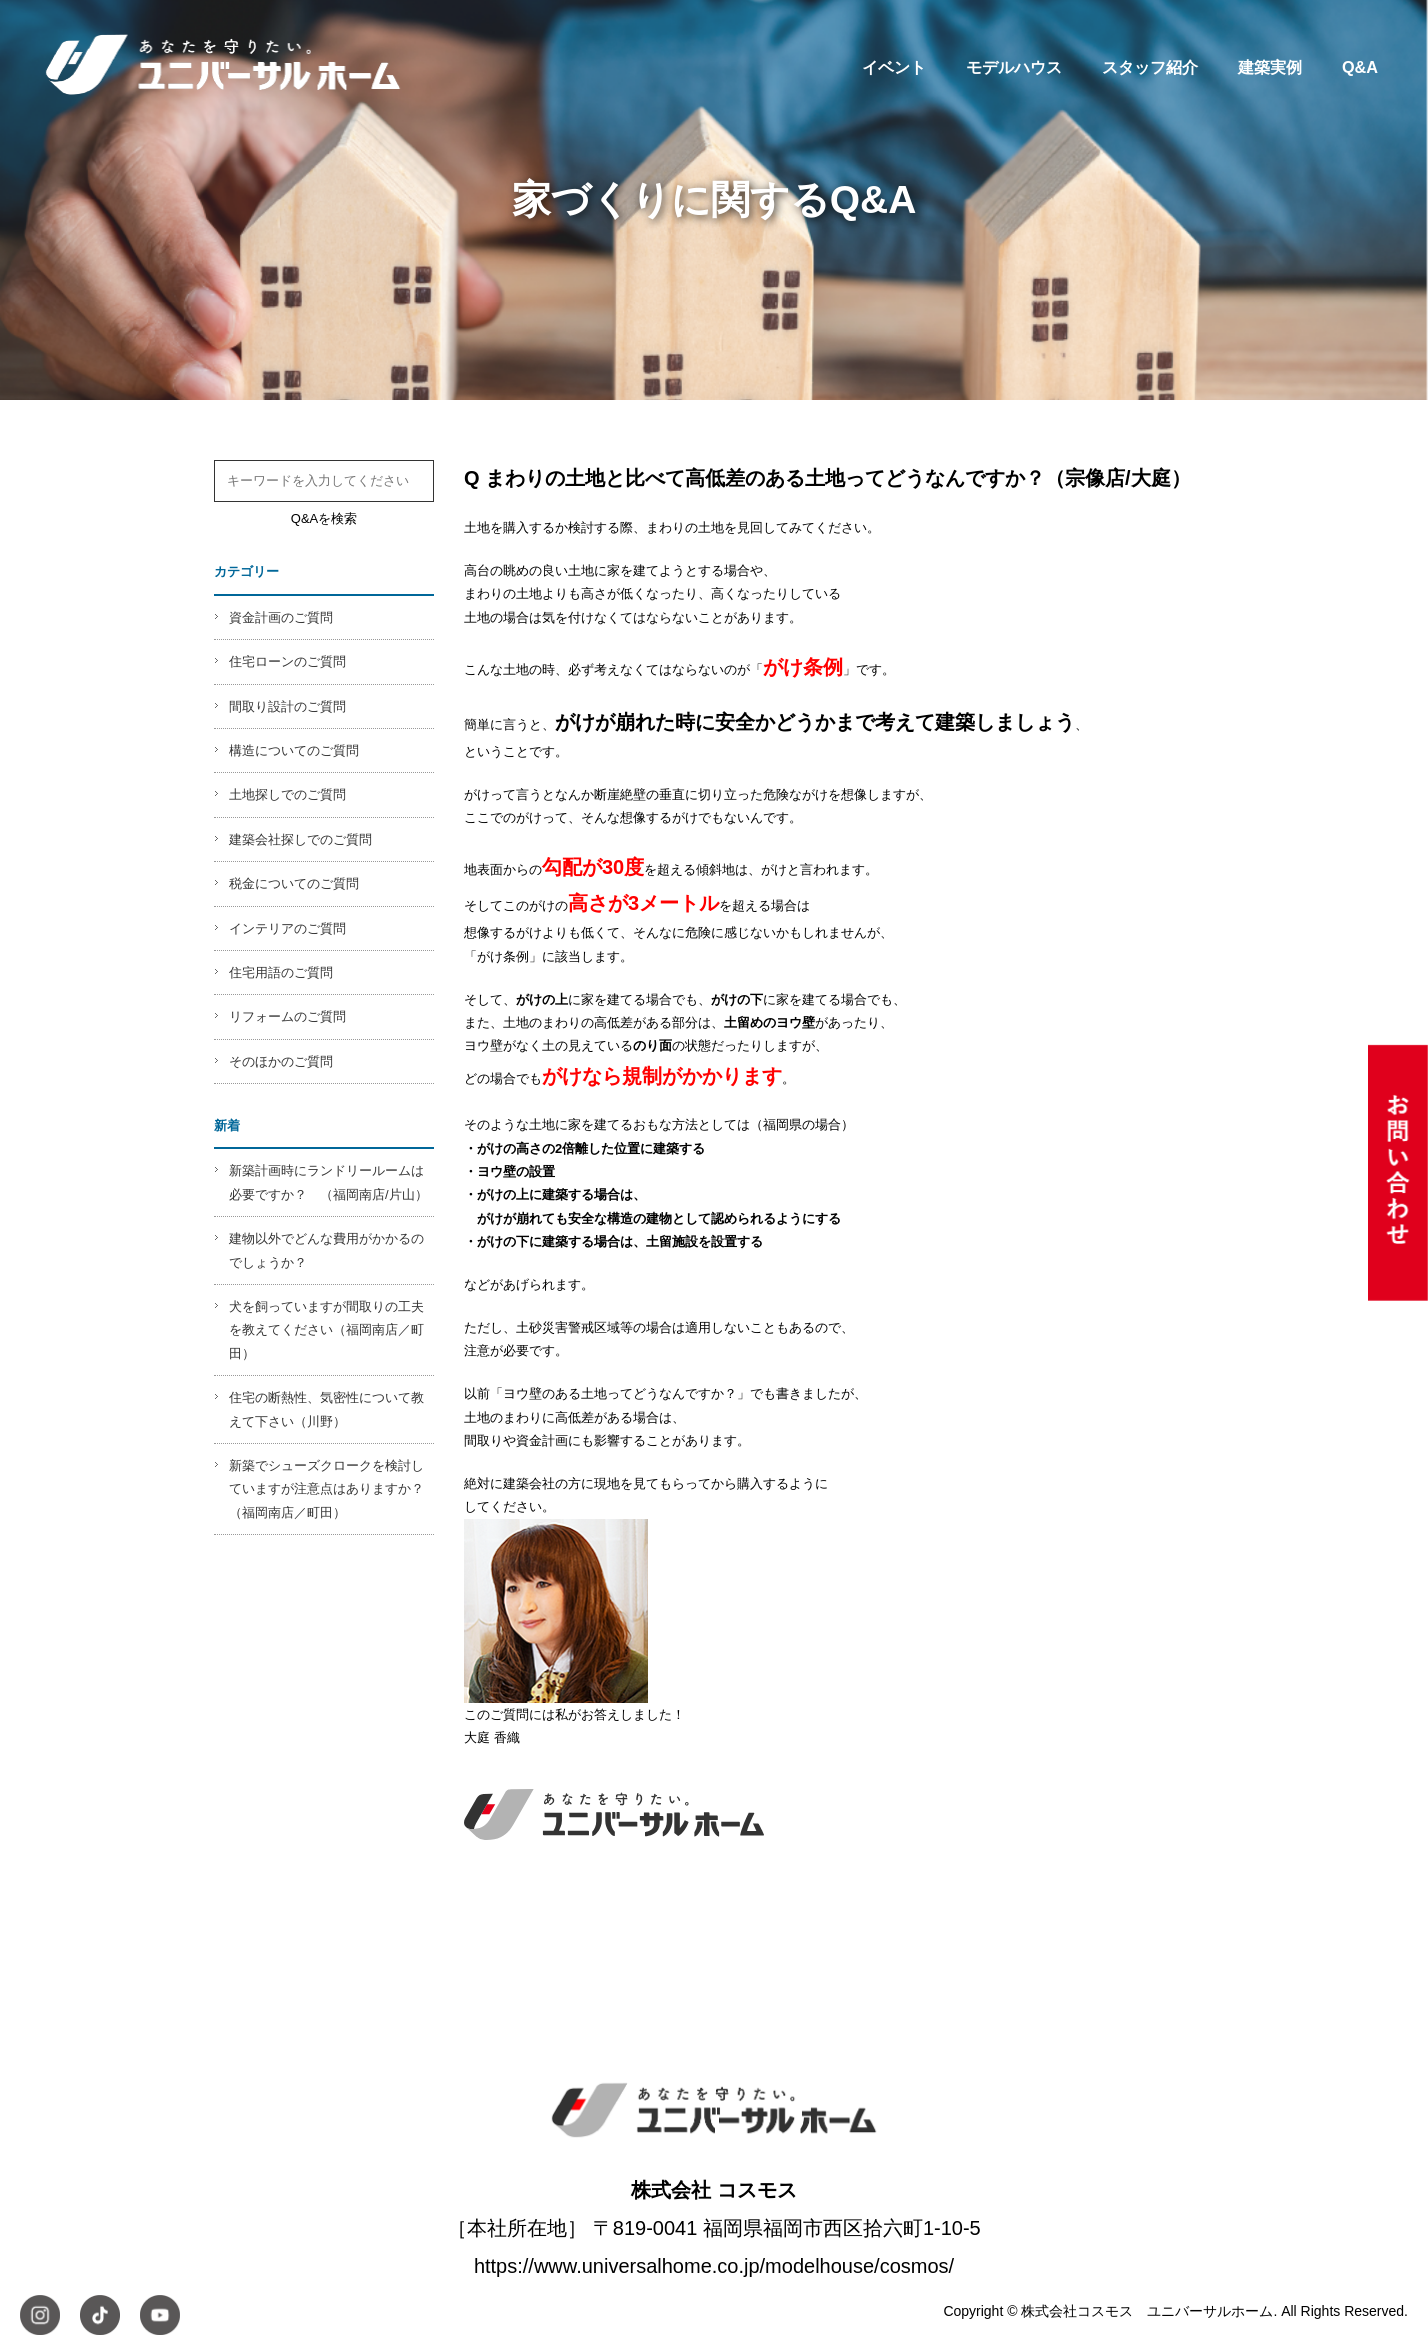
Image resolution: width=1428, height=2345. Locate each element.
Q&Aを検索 (324, 518)
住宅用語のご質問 (281, 972)
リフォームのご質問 (287, 1016)
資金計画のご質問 (281, 617)
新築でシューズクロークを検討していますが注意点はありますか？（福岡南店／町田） (326, 1489)
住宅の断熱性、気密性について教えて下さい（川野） (326, 1409)
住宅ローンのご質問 (287, 661)
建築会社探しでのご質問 (300, 839)
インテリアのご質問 (287, 928)
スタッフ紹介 (1150, 67)
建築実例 (1270, 67)
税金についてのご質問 (294, 883)
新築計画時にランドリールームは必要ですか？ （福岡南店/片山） (328, 1182)
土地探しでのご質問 (287, 794)
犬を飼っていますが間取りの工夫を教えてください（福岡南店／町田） (326, 1330)
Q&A (1360, 67)
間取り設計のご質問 (287, 706)
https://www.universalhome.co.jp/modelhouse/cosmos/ (714, 2266)
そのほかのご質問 (281, 1061)
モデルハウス (1014, 67)
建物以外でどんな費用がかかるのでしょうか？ (326, 1250)
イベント (894, 67)
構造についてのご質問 (294, 750)
